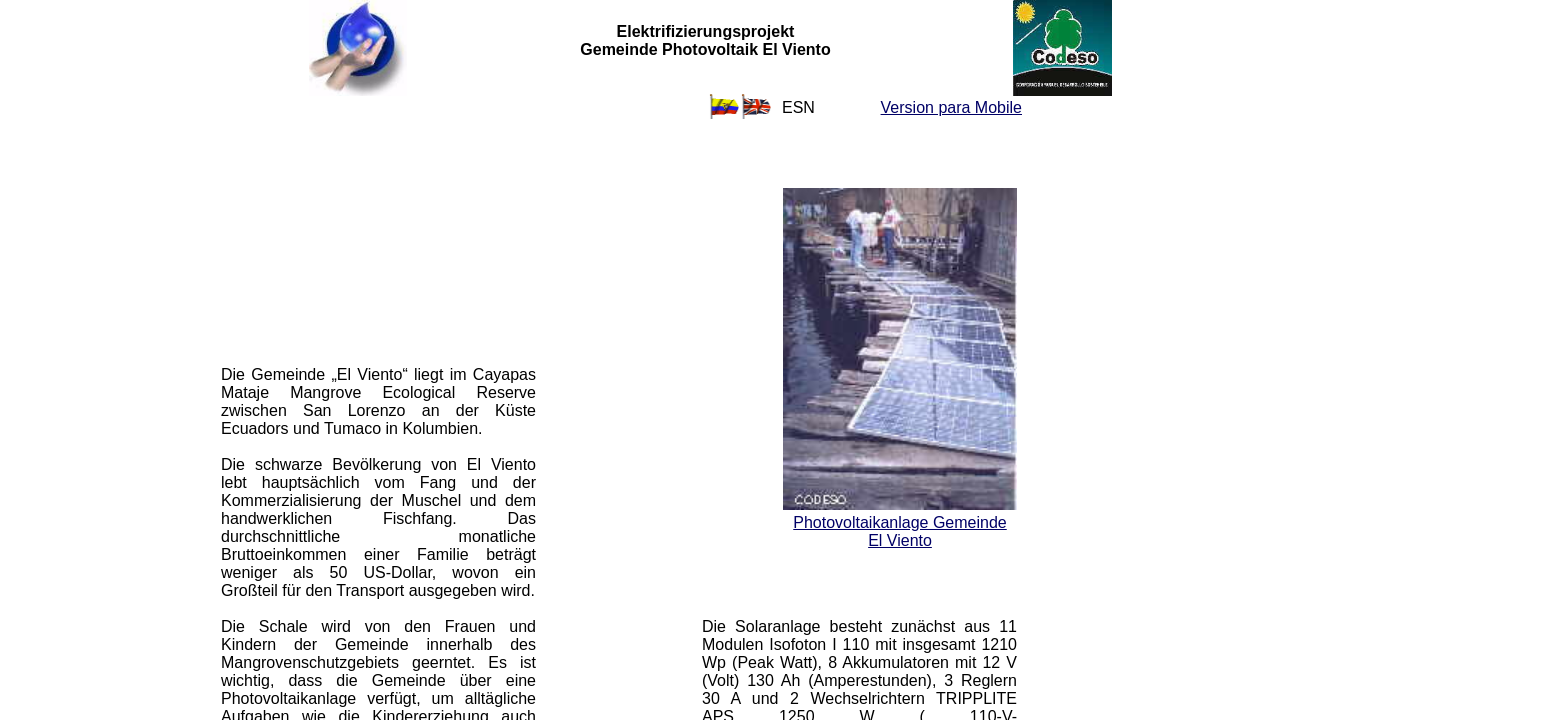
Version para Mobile (951, 107)
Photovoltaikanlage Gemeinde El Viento (899, 531)
